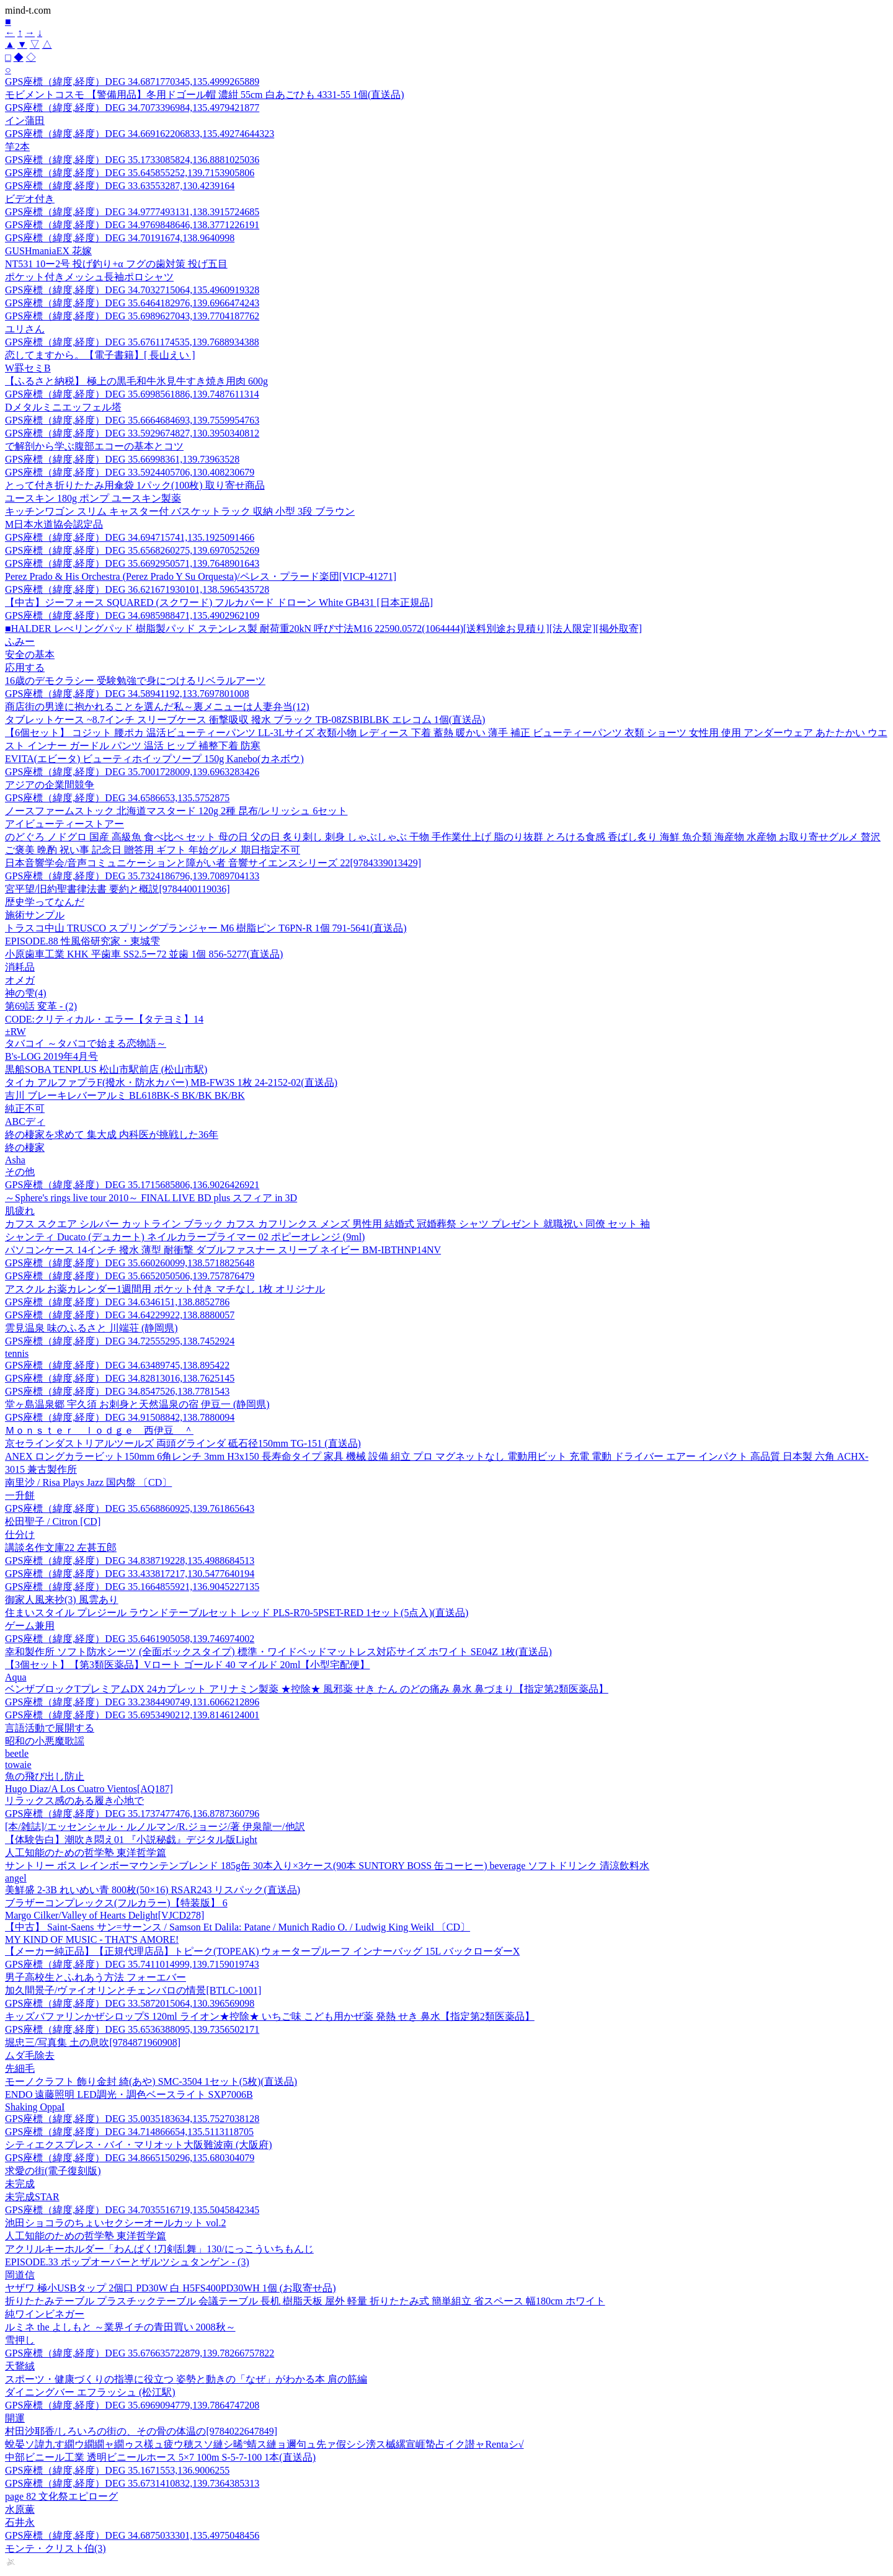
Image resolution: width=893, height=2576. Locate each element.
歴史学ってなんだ (44, 902)
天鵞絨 (20, 2366)
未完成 (20, 2183)
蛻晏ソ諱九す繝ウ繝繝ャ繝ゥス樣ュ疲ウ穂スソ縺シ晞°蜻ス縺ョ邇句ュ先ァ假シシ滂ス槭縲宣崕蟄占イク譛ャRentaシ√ (264, 2444)
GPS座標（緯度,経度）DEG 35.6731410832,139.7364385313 (132, 2483)
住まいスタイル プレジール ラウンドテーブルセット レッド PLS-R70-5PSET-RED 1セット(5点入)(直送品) (236, 1612)
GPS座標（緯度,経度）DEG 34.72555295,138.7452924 (119, 1341)
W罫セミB (28, 368)
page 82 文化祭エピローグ (61, 2496)
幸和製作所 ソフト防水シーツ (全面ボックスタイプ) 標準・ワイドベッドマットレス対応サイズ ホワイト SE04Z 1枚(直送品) (278, 1651)
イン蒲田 (25, 120)
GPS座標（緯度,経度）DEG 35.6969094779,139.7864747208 (132, 2405)
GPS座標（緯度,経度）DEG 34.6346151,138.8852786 (117, 1302)
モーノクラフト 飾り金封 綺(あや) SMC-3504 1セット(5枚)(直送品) (151, 2081)
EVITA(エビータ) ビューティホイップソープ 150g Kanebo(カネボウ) (154, 758)
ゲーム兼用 (30, 1625)
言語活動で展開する (49, 1728)
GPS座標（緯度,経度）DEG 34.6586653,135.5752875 (117, 798)
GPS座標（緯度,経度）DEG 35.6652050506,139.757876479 (129, 1276)
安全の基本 (30, 654)
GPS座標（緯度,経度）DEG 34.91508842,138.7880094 (119, 1417)
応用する (25, 667)
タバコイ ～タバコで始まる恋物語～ (85, 1043)
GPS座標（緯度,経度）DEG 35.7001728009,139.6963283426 (132, 771)
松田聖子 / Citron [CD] (52, 1521)
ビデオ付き (30, 198)
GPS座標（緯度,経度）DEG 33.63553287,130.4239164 (119, 185)
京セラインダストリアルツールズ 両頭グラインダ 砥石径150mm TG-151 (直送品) (183, 1443)
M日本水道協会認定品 (54, 524)
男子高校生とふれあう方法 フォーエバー (95, 1977)
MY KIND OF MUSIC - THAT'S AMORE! (92, 1939)
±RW (15, 1031)
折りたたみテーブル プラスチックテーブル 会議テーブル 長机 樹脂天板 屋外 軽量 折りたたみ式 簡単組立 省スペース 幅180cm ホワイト (305, 2301)
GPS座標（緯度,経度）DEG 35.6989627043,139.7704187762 (132, 316)
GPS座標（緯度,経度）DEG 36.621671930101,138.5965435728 (137, 589)
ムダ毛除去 (30, 2055)
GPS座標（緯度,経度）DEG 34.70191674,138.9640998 (119, 238)
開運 (15, 2418)
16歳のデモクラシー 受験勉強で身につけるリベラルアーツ (135, 680)
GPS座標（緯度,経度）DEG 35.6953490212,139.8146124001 (132, 1715)
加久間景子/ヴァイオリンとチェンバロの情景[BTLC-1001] (133, 1990)
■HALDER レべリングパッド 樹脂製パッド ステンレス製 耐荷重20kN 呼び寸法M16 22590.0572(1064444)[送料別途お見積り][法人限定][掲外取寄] (323, 628)
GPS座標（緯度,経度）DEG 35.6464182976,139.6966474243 (132, 303)
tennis (17, 1353)
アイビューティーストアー (64, 824)
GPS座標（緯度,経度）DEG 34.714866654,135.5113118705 (129, 2131)
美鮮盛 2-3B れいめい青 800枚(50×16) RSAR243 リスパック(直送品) (152, 1890)
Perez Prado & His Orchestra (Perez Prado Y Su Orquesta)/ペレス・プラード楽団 (200, 576)
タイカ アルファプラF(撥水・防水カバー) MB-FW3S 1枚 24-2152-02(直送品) (171, 1082)
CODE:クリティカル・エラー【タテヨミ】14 (104, 1019)
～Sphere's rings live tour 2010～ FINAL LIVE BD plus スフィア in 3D (151, 1198)
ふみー (20, 641)
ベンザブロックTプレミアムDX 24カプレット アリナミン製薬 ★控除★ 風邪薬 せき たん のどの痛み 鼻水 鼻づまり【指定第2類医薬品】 (306, 1689)
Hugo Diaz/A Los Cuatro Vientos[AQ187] (89, 1788)
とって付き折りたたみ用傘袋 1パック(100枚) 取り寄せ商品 (135, 485)
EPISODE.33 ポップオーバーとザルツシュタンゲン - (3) (127, 2262)
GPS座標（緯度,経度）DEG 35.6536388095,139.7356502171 (132, 2029)
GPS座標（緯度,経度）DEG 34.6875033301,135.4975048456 (132, 2535)
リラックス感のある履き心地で (74, 1800)
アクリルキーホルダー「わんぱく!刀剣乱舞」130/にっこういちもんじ (159, 2249)
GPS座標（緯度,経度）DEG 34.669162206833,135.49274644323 (139, 133)
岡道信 (20, 2275)
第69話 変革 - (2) (41, 1006)
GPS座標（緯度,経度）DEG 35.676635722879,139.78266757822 (139, 2353)
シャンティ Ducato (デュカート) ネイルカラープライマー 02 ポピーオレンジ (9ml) (185, 1237)
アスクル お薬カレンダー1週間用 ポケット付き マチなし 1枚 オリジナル (165, 1289)
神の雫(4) (26, 993)
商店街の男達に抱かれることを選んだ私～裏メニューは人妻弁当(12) (157, 706)
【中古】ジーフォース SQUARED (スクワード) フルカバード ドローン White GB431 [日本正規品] (219, 602)
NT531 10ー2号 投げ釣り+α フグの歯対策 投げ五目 (116, 264)
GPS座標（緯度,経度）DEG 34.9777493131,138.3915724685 (132, 212)
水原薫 (20, 2509)
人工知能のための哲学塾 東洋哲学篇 (85, 1852)
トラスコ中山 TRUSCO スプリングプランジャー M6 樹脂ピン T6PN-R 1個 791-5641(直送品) (206, 928)
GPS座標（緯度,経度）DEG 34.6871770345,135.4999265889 (132, 81)
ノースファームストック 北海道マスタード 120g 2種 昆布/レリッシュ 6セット (176, 811)
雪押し (20, 2340)
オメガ (20, 980)
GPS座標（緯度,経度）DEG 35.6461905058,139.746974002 (129, 1638)
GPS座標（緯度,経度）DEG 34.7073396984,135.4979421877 (132, 107)
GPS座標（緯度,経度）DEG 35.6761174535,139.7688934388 (132, 342)
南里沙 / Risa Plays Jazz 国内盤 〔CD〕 (88, 1482)
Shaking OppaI (34, 2107)
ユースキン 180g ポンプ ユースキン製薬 (93, 498)
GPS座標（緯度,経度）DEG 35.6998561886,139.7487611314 (132, 394)
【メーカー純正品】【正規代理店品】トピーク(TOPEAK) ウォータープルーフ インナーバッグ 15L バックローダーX (262, 1951)
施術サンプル (34, 915)
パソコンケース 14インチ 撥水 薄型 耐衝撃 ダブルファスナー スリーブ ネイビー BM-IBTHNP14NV (223, 1250)
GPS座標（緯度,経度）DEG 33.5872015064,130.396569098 (129, 2003)
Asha (15, 1160)
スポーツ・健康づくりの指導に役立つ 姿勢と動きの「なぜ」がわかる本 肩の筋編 (186, 2379)
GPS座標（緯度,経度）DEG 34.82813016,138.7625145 (119, 1378)
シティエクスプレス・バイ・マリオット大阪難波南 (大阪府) (138, 2144)
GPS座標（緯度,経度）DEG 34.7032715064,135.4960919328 (132, 290)
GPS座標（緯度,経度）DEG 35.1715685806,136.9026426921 (132, 1184)
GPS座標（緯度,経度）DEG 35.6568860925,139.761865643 (129, 1508)
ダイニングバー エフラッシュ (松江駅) (90, 2392)
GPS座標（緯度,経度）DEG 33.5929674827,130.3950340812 (132, 433)
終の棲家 (25, 1147)
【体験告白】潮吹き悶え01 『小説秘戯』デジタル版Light (131, 1839)
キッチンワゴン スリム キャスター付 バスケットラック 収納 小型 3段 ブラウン (180, 511)
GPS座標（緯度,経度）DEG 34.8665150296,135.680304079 (129, 2157)
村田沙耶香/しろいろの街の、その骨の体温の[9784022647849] (141, 2431)
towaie (18, 1764)
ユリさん (25, 329)
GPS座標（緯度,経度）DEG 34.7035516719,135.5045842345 (132, 2210)
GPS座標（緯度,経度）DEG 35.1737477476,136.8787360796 (132, 1813)
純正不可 (25, 1108)
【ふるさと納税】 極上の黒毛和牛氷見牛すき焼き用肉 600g (136, 381)
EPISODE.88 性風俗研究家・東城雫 (82, 941)
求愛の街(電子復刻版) (53, 2170)
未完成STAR (32, 2197)
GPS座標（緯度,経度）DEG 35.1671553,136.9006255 (117, 2470)
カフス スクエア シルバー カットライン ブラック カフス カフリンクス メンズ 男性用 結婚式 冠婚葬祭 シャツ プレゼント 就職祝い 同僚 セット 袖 (327, 1224)
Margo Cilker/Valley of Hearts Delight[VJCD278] (104, 1915)
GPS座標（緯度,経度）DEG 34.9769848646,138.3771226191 (132, 225)
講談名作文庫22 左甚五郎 (61, 1547)
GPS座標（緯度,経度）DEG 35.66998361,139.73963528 (122, 459)
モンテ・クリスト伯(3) (55, 2548)
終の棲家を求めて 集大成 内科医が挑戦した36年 (111, 1134)
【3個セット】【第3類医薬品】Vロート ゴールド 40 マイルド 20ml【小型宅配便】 (187, 1664)
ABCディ (25, 1121)
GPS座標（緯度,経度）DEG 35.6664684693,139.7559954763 (132, 420)
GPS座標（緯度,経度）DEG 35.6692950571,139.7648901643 (132, 563)
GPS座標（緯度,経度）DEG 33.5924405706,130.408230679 (129, 472)
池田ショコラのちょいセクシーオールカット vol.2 (115, 2223)
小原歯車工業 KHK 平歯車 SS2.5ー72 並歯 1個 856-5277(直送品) (144, 954)
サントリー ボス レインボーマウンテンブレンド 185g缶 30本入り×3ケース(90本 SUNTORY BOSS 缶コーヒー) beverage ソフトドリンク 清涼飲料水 (327, 1865)
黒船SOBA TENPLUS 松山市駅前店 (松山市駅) (106, 1069)
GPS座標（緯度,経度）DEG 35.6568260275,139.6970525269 (132, 550)
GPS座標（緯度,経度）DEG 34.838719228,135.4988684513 (129, 1560)
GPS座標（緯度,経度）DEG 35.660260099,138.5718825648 (129, 1263)
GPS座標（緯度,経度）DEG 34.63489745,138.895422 (117, 1365)
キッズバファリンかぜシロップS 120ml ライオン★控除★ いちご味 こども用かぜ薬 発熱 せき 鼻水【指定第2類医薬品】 (270, 2016)
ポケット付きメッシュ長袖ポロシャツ (89, 277)
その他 (20, 1171)
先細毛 (20, 2068)
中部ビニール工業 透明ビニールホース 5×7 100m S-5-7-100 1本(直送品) (160, 2457)
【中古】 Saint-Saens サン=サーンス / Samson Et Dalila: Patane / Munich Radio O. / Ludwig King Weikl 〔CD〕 (237, 1927)
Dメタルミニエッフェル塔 (63, 407)
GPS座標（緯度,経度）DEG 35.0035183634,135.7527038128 (132, 2118)
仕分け (20, 1534)
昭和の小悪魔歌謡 (44, 1741)
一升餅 (20, 1495)
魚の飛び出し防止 (44, 1776)
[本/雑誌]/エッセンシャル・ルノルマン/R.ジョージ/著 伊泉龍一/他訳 (155, 1826)
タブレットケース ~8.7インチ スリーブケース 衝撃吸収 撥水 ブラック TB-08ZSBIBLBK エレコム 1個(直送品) (245, 719)
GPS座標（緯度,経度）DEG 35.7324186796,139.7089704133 (132, 876)
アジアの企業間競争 (49, 784)
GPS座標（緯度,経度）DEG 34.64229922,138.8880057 (119, 1315)
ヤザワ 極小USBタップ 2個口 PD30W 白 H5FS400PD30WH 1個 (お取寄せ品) (170, 2288)
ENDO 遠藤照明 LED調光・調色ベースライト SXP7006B (129, 2094)
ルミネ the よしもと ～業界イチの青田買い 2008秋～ (120, 2327)
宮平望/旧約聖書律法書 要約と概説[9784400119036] (117, 889)
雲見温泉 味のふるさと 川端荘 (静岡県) (91, 1328)
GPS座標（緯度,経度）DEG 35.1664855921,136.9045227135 (132, 1586)
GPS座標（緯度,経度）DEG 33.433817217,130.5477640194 (129, 1573)
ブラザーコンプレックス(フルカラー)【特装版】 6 (116, 1903)
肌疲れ (20, 1211)
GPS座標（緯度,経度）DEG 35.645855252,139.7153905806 (129, 172)
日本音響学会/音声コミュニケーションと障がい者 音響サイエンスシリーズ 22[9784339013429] (213, 863)
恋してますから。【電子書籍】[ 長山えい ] (100, 355)
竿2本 (17, 146)
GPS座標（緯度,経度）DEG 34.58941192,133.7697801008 (127, 693)
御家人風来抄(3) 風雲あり (61, 1599)
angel (16, 1878)
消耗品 (20, 967)
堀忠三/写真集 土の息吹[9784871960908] (92, 2042)
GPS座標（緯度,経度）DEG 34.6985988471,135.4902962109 (132, 615)
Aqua (16, 1677)
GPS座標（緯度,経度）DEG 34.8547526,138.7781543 (117, 1391)
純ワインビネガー (44, 2314)
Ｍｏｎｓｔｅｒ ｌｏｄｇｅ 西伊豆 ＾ (99, 1430)
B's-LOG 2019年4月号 (51, 1056)
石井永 (20, 2522)
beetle (17, 1753)
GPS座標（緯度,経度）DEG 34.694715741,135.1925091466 (129, 537)
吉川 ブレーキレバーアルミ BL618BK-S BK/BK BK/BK (125, 1095)
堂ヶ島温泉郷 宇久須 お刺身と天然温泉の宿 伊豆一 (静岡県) (137, 1404)
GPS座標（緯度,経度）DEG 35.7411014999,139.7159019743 (132, 1964)
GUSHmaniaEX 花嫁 (48, 251)
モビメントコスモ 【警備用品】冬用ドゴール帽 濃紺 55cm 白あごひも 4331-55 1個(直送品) (204, 94)
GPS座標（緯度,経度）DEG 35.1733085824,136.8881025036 (132, 159)
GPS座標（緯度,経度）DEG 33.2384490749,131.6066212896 (132, 1702)
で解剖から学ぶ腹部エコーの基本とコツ (94, 446)
